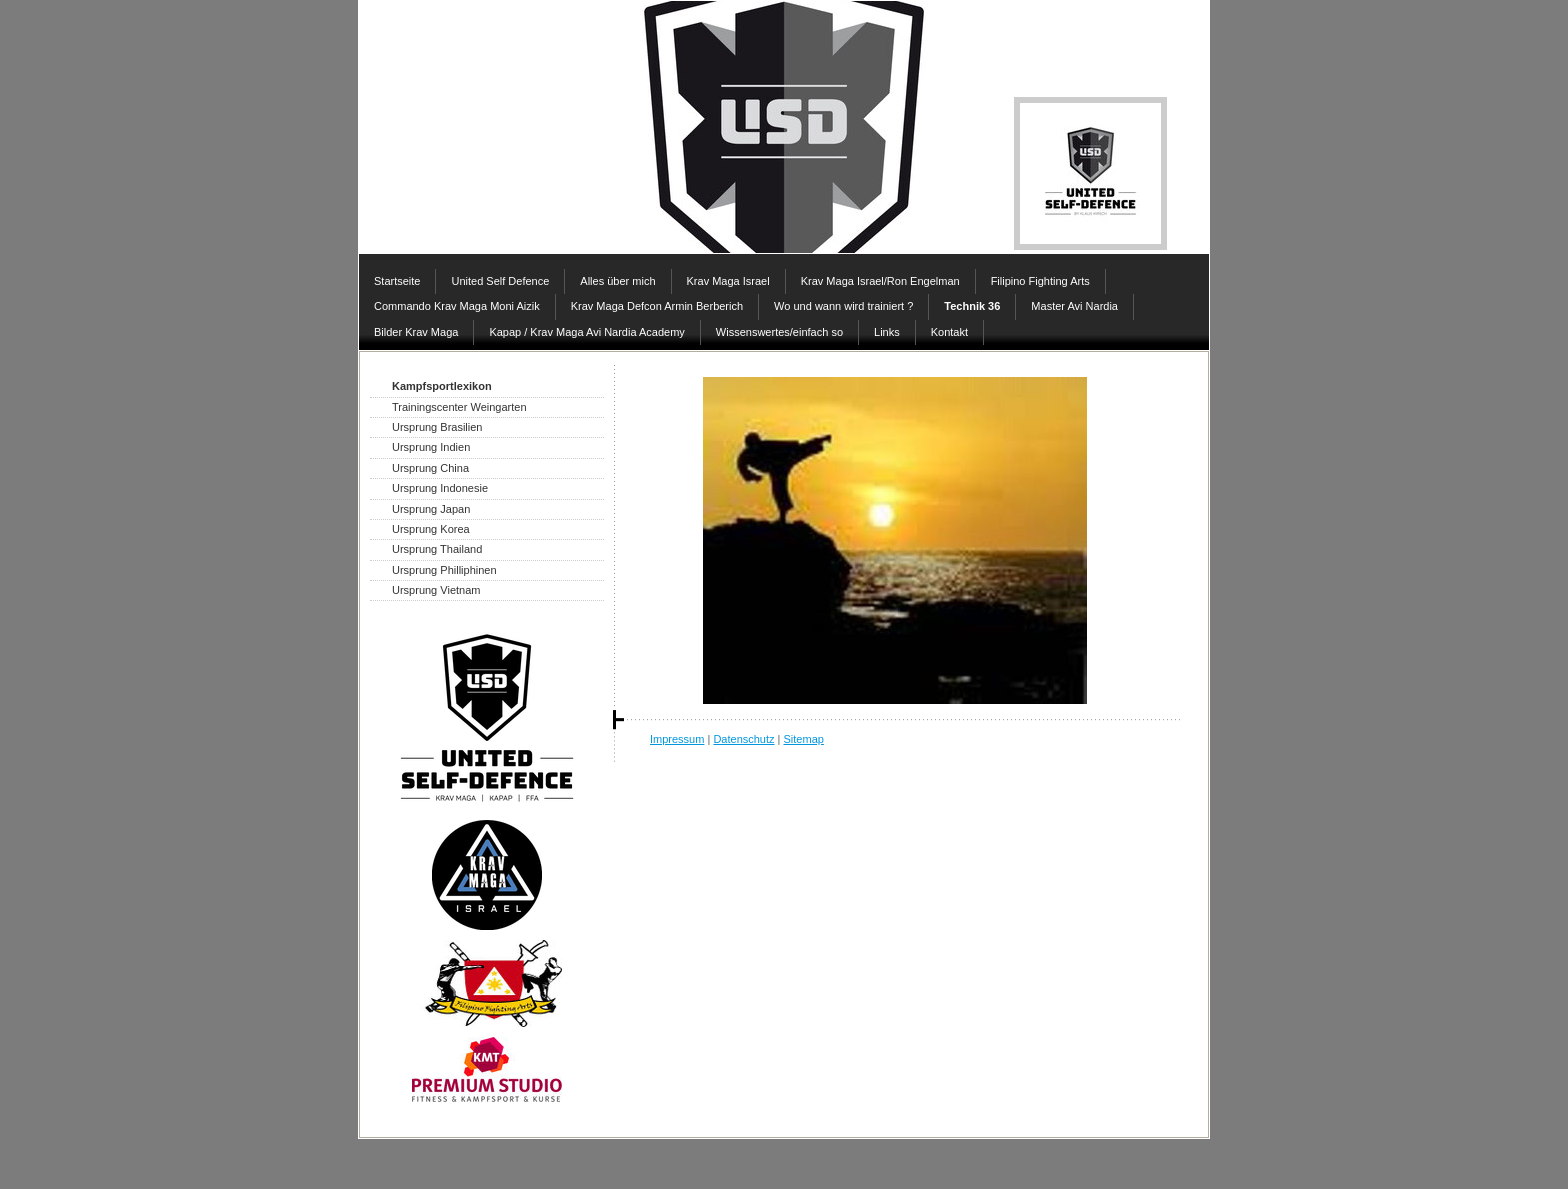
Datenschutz (743, 739)
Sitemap (804, 739)
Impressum (677, 739)
